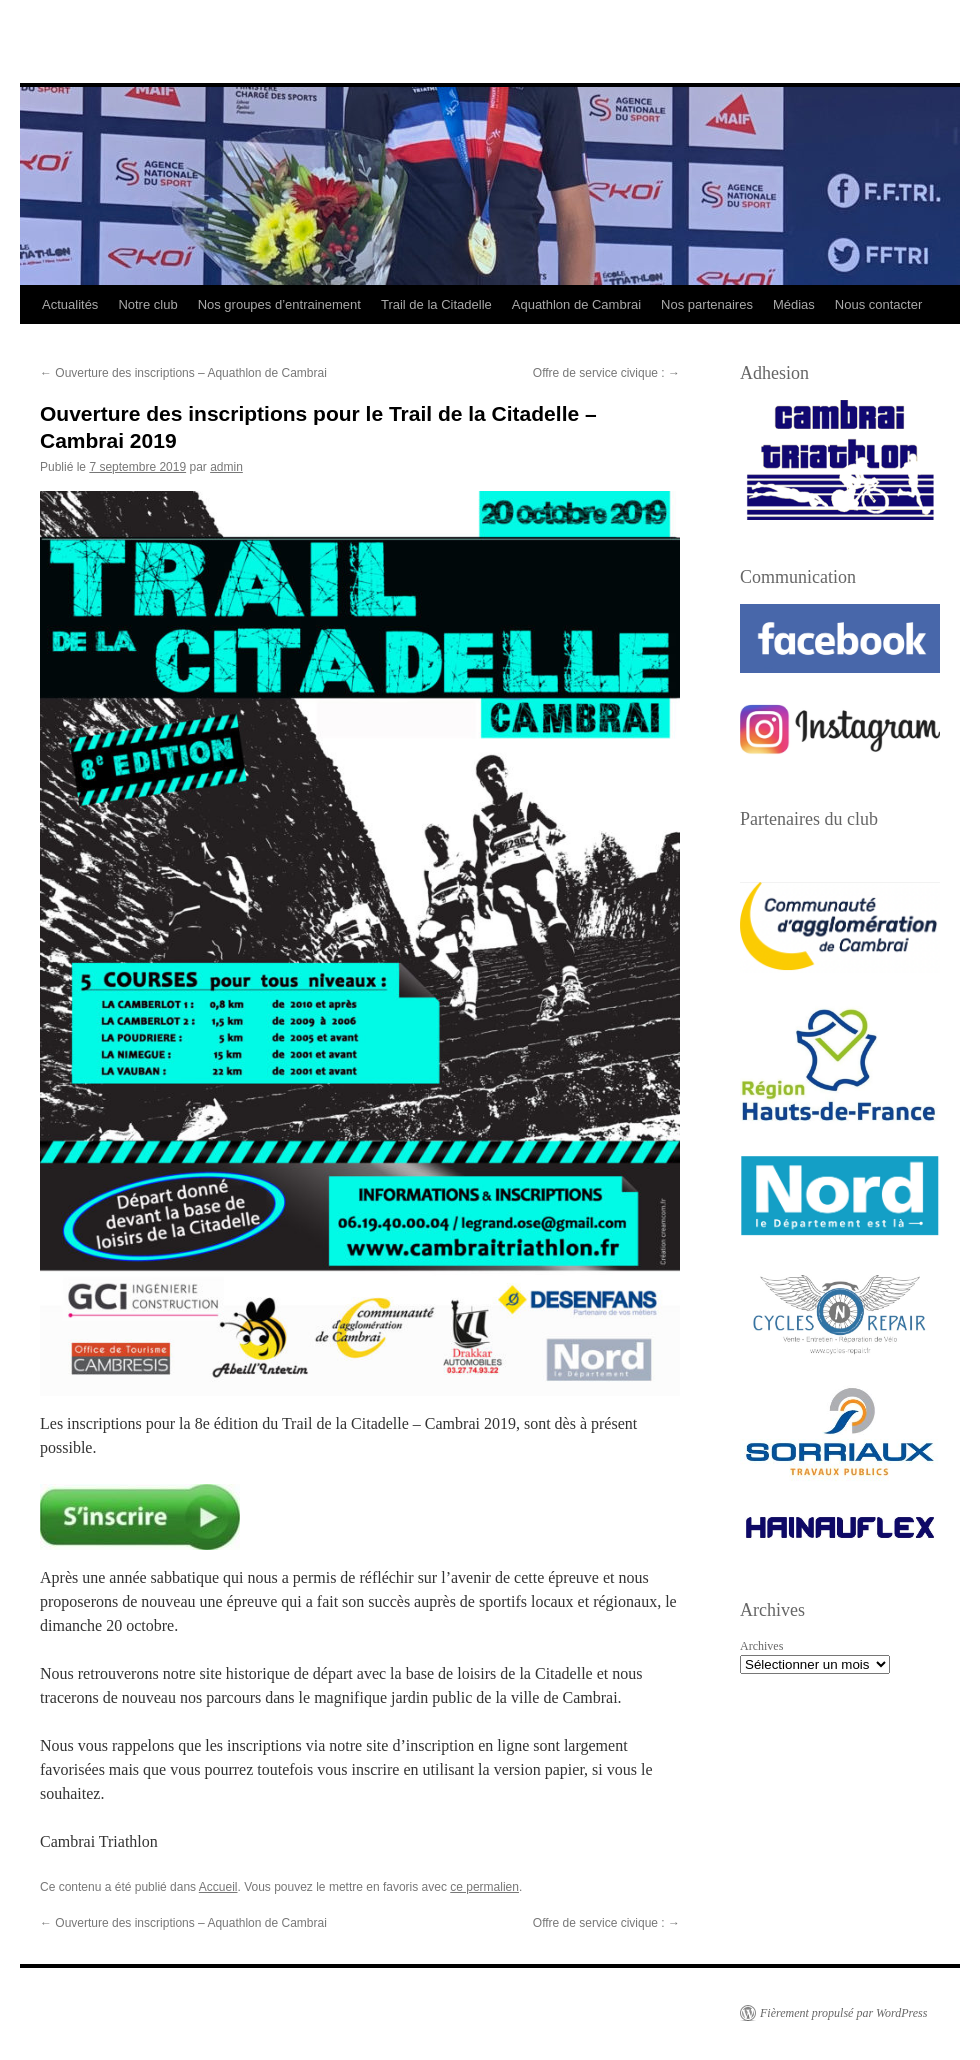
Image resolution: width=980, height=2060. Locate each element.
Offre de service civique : (606, 373)
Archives (761, 1646)
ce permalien (484, 1887)
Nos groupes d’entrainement (279, 304)
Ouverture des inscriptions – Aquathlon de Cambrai (183, 373)
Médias (794, 304)
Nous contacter (878, 304)
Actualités (70, 304)
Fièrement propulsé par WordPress (843, 2013)
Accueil (218, 1887)
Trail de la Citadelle (436, 304)
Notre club (147, 304)
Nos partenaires (707, 304)
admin (226, 467)
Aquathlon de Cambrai (576, 304)
